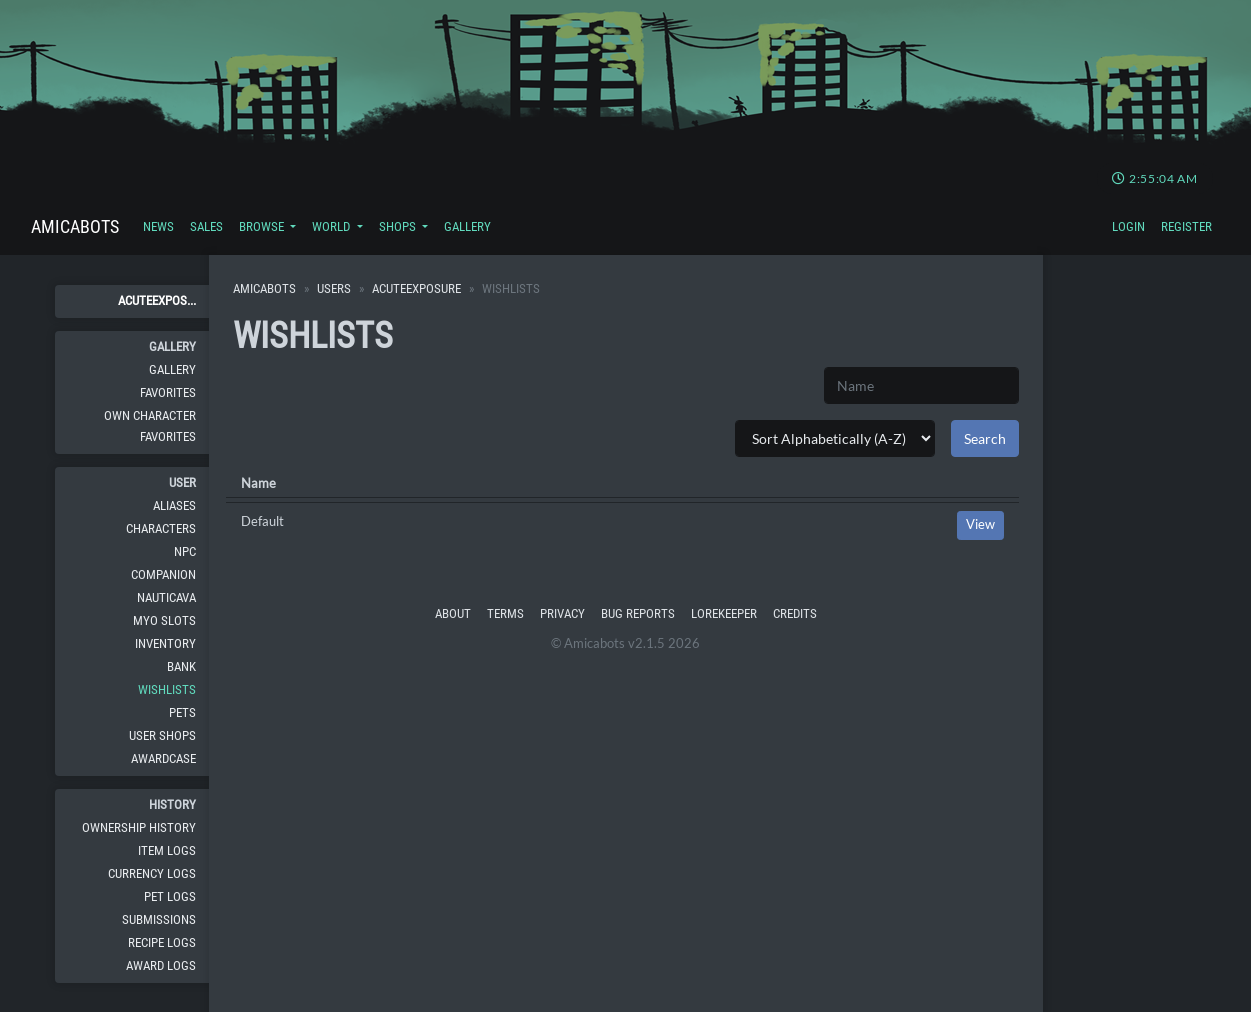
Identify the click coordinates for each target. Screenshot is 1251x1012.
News (158, 226)
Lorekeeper (724, 613)
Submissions (159, 919)
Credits (795, 613)
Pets (182, 712)
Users (334, 288)
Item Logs (167, 850)
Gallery (467, 226)
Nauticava (166, 597)
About (453, 613)
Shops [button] (399, 226)
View (980, 524)
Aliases (174, 505)
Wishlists (167, 689)
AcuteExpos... (157, 300)
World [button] (332, 226)
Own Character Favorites (150, 425)
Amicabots (75, 226)
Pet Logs (170, 896)
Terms (505, 613)
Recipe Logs (162, 942)
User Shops (162, 735)
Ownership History (139, 827)
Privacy (562, 613)
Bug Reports (638, 613)
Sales (206, 226)
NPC (185, 551)
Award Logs (161, 965)
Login (1128, 226)
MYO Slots (164, 620)
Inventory (165, 643)
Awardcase (163, 758)
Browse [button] (263, 226)
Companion (163, 574)
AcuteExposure (416, 288)
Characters (161, 528)
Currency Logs (152, 873)
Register (1186, 226)
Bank (181, 666)
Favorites (168, 392)
